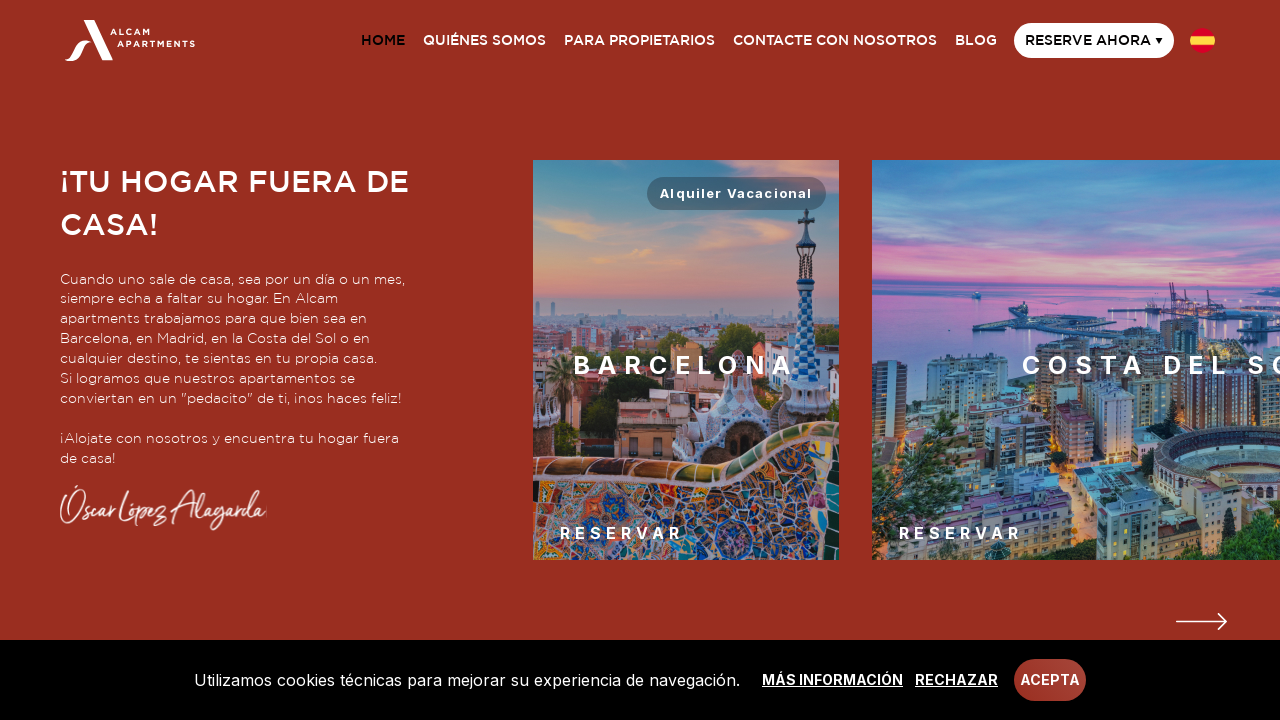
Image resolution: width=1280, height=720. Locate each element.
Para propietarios (639, 40)
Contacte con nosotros (835, 40)
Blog (976, 40)
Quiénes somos (484, 40)
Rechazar (956, 679)
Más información (832, 679)
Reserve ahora (1094, 40)
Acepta (1050, 679)
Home (383, 40)
